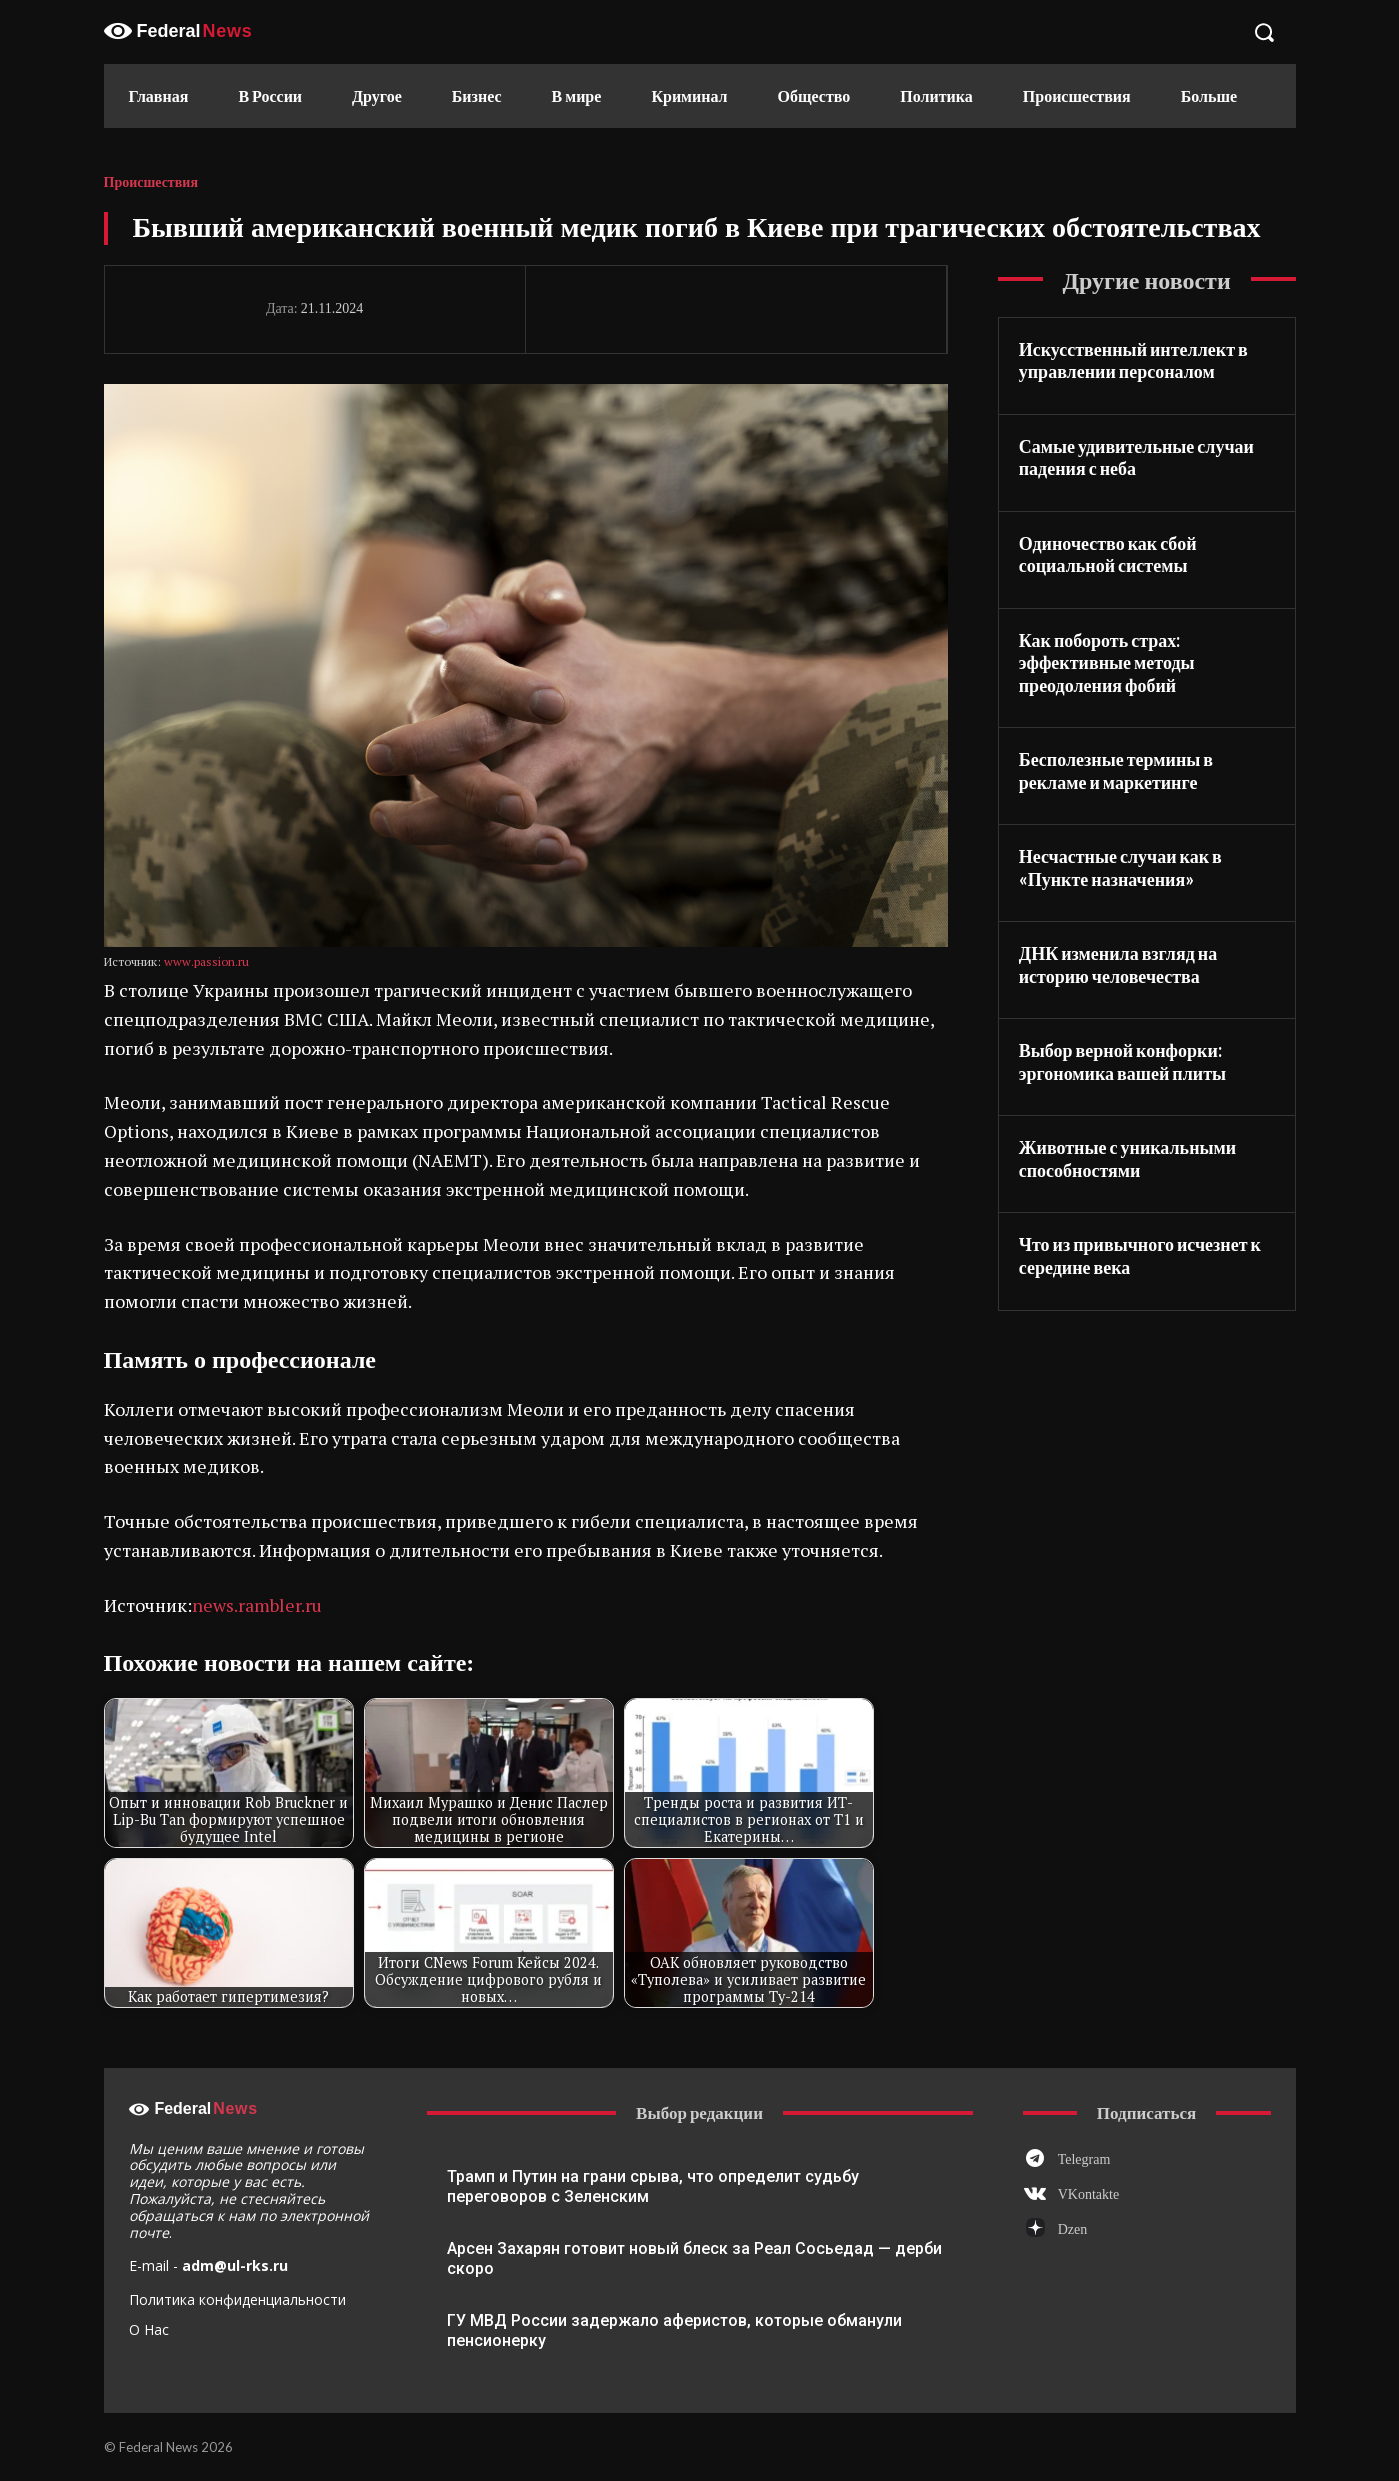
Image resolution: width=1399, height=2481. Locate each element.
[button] (1264, 32)
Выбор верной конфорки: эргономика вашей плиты (1122, 1061)
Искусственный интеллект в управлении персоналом (1133, 360)
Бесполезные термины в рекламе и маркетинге (1116, 770)
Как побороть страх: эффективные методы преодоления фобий (1107, 662)
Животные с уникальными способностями (1127, 1158)
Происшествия (151, 183)
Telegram (1084, 2159)
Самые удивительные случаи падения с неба (1136, 457)
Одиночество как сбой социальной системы (1108, 554)
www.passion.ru (206, 961)
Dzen (1073, 2229)
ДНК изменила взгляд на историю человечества (1118, 964)
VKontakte (1088, 2194)
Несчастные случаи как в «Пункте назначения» (1120, 867)
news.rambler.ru (257, 1605)
